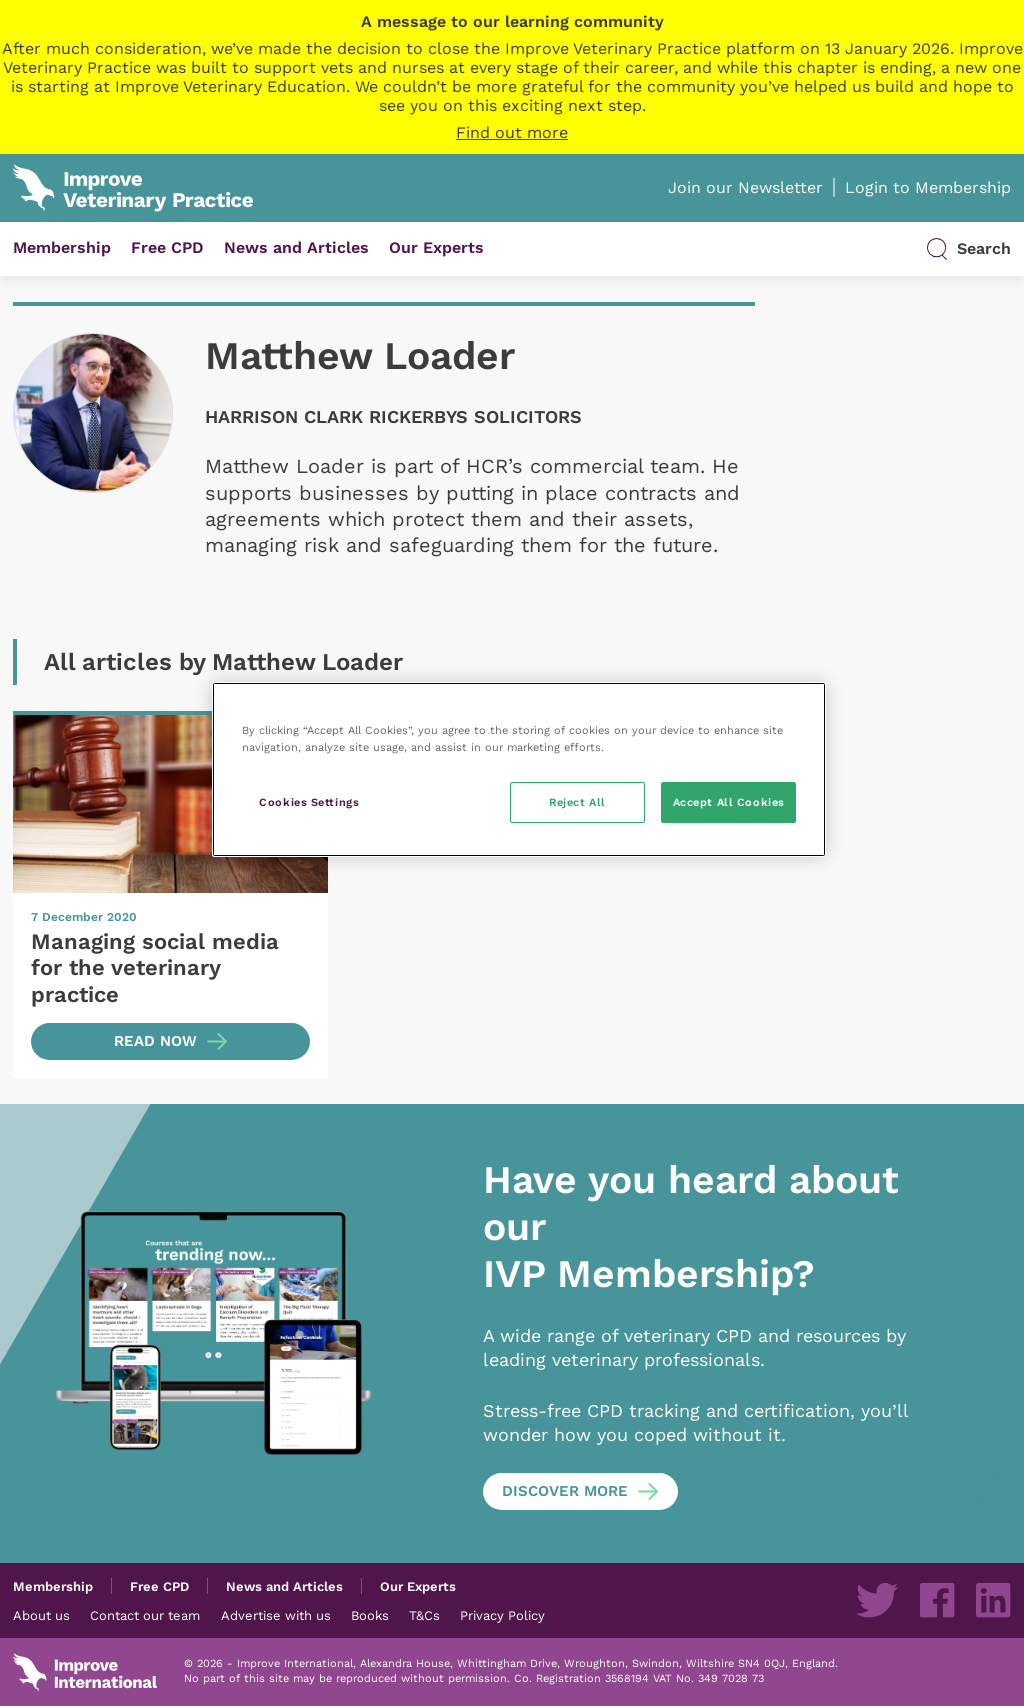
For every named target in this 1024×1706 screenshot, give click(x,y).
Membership (62, 247)
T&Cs (424, 1615)
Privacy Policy (502, 1615)
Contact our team (145, 1615)
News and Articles (296, 247)
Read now (155, 1041)
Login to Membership (928, 187)
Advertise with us (276, 1615)
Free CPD (167, 247)
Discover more (565, 1491)
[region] (519, 769)
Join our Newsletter (745, 187)
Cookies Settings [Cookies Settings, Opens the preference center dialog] (309, 802)
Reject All (577, 802)
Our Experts (436, 247)
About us (41, 1615)
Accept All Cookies (729, 802)
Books (370, 1615)
